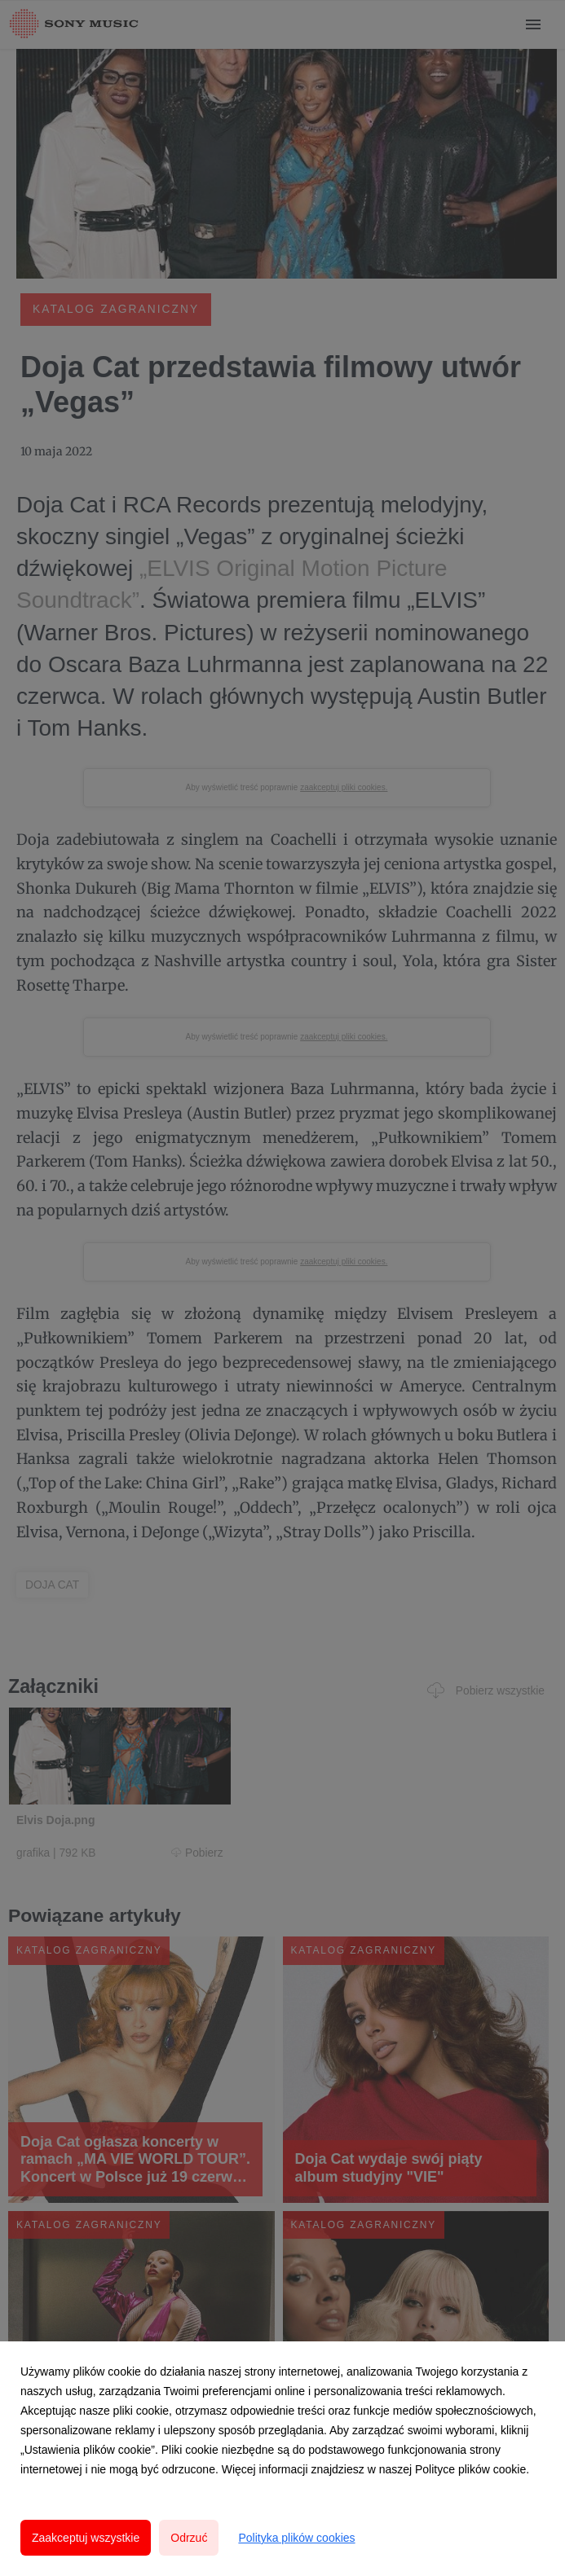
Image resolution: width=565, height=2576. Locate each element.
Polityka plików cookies (296, 2537)
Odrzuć (188, 2537)
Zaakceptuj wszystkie (85, 2537)
